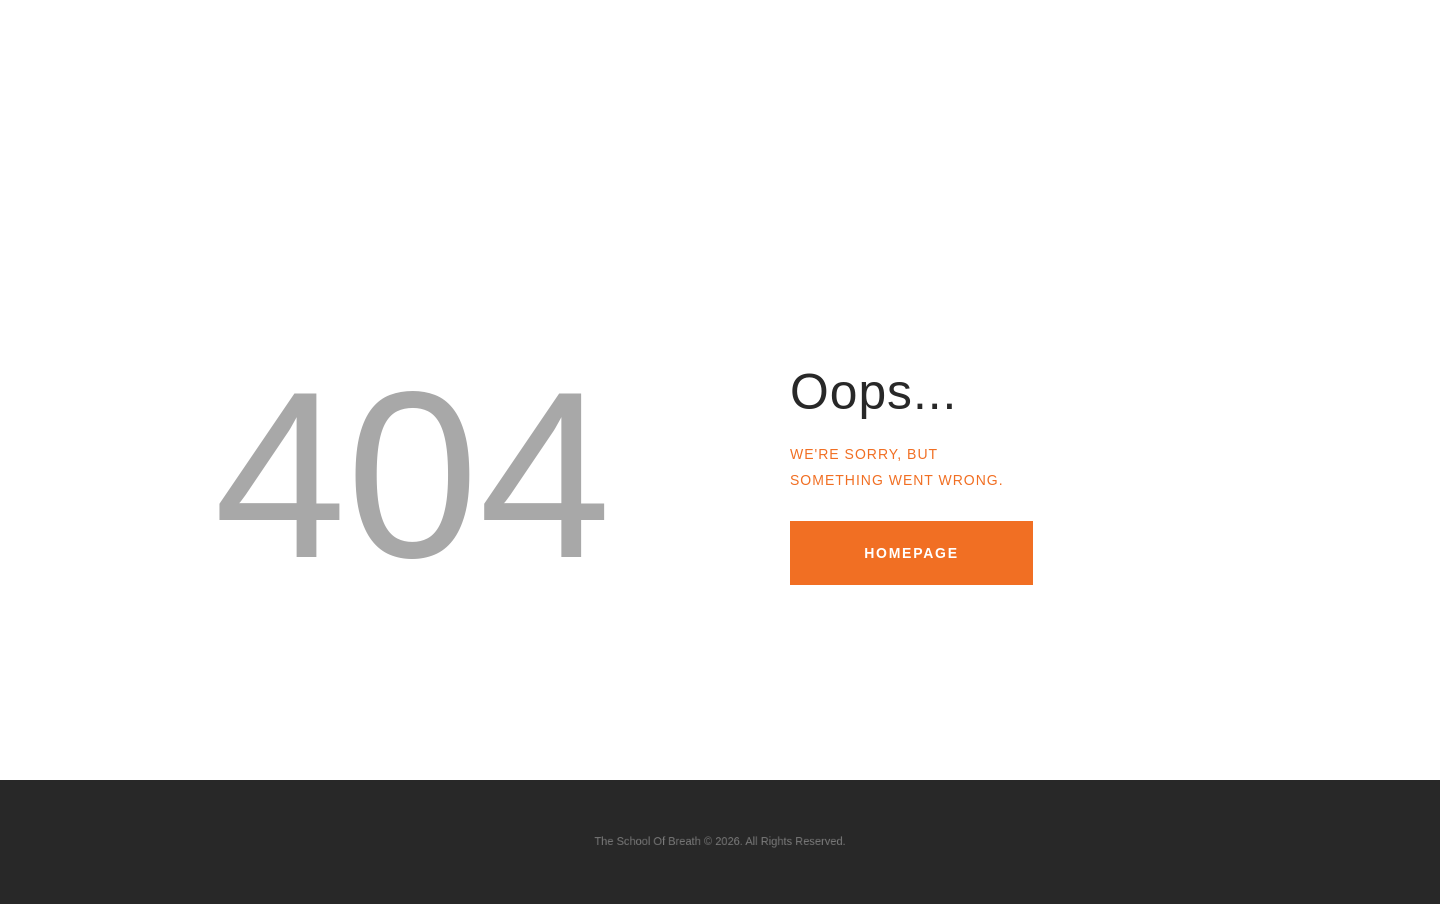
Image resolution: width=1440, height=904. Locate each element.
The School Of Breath (667, 841)
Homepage (911, 553)
